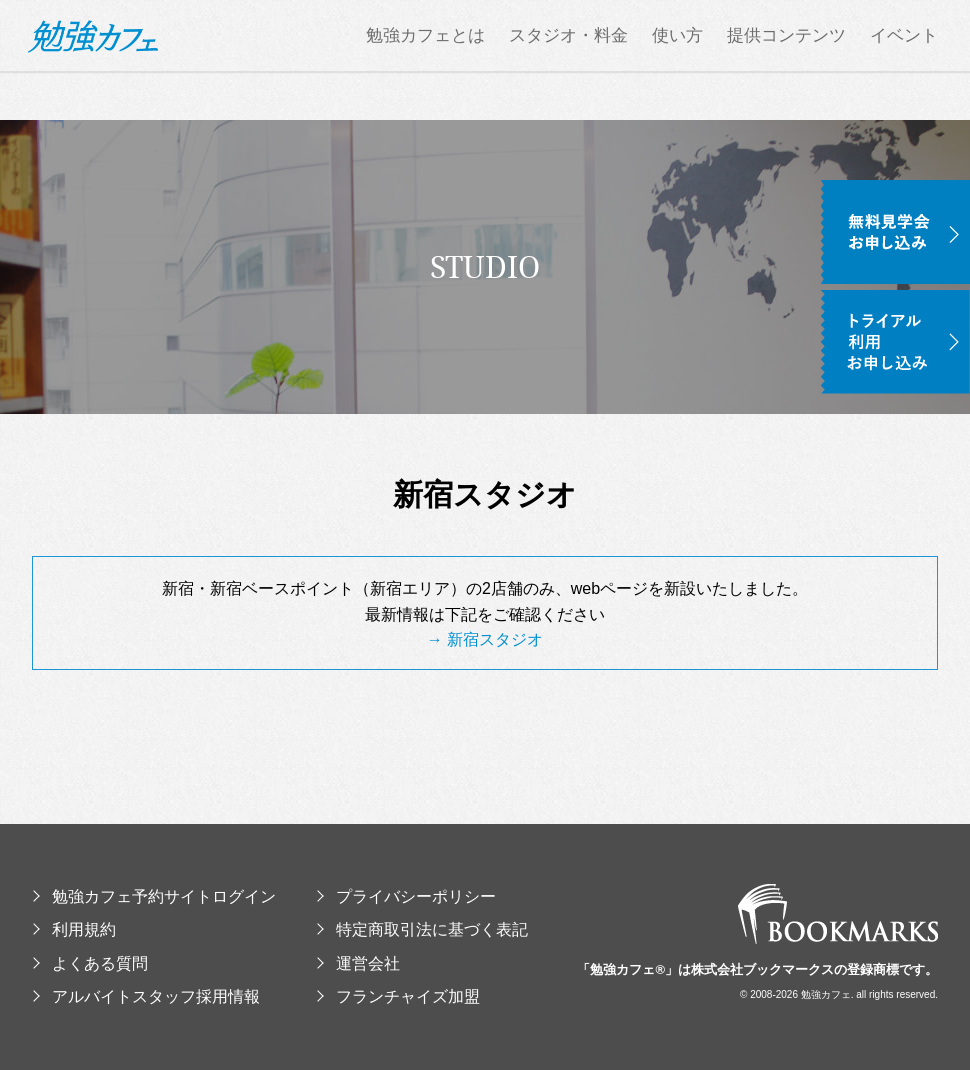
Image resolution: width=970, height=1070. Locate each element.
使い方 (677, 60)
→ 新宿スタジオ (485, 639)
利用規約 (74, 929)
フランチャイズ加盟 (398, 996)
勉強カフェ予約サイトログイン (154, 896)
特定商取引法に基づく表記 (422, 929)
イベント (904, 60)
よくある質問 (90, 963)
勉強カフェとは (425, 60)
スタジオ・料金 (568, 60)
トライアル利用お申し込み (895, 342)
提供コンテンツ (786, 60)
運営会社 (358, 963)
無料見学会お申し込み (895, 232)
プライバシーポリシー (406, 896)
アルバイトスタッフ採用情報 (146, 996)
